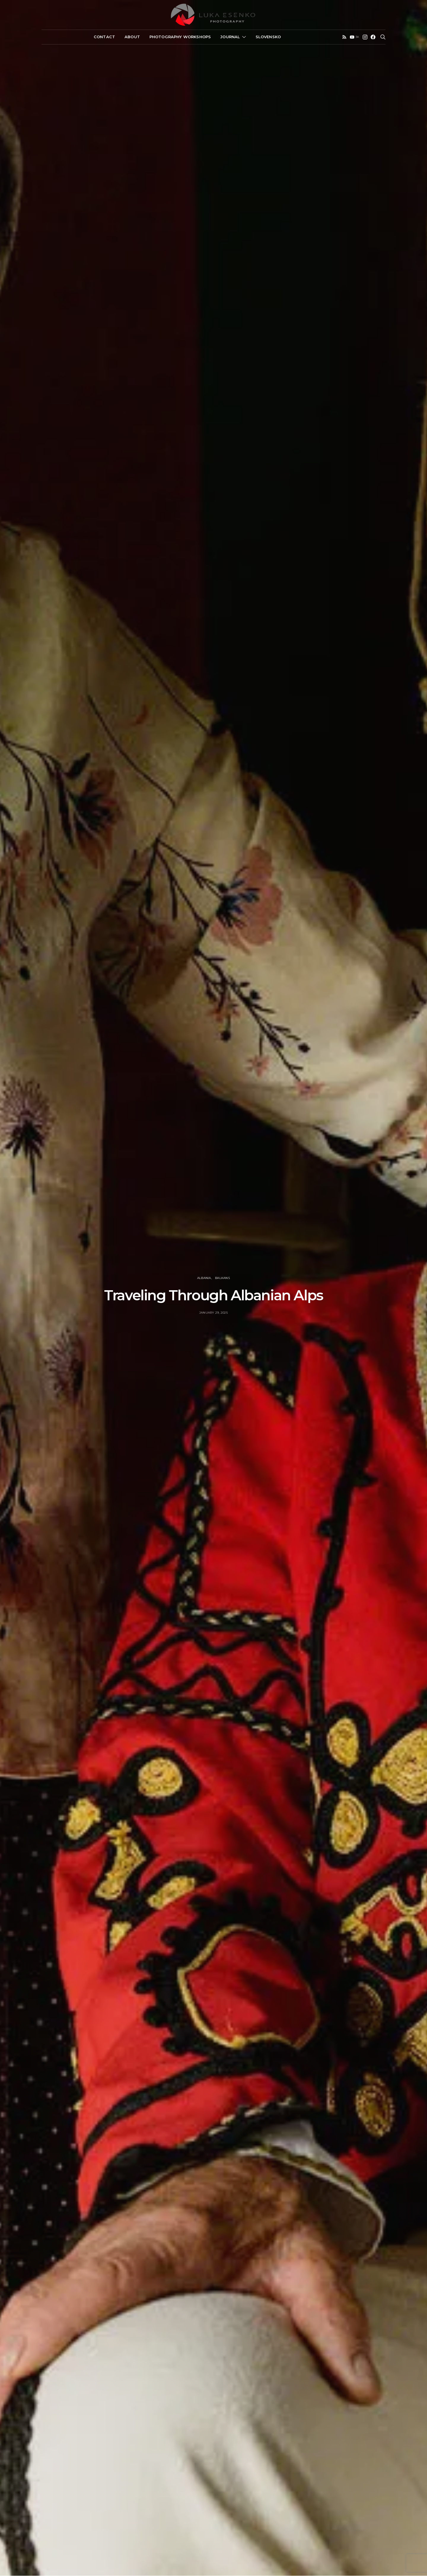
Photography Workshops (180, 36)
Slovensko (268, 36)
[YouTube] (354, 37)
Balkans (222, 1278)
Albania (204, 1278)
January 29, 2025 (213, 1313)
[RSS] (344, 37)
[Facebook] (373, 37)
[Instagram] (365, 37)
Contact (104, 36)
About (132, 36)
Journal (230, 36)
